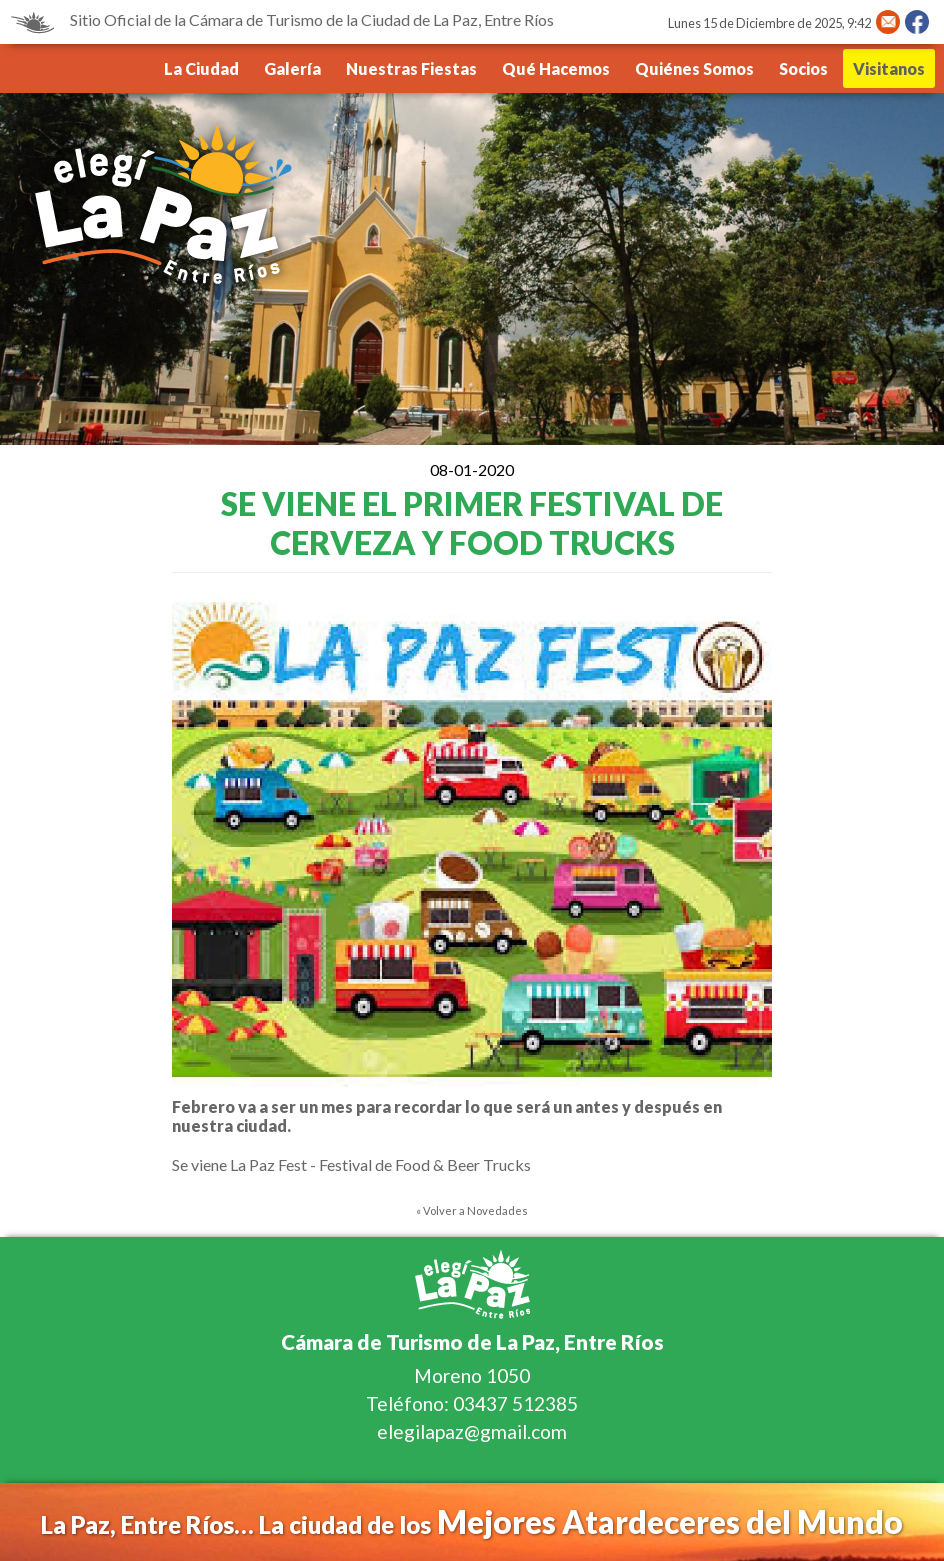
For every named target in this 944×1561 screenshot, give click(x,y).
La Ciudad (201, 68)
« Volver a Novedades (472, 1210)
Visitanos (889, 68)
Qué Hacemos (556, 68)
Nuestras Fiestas (411, 68)
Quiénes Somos (694, 68)
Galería (292, 68)
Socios (803, 68)
